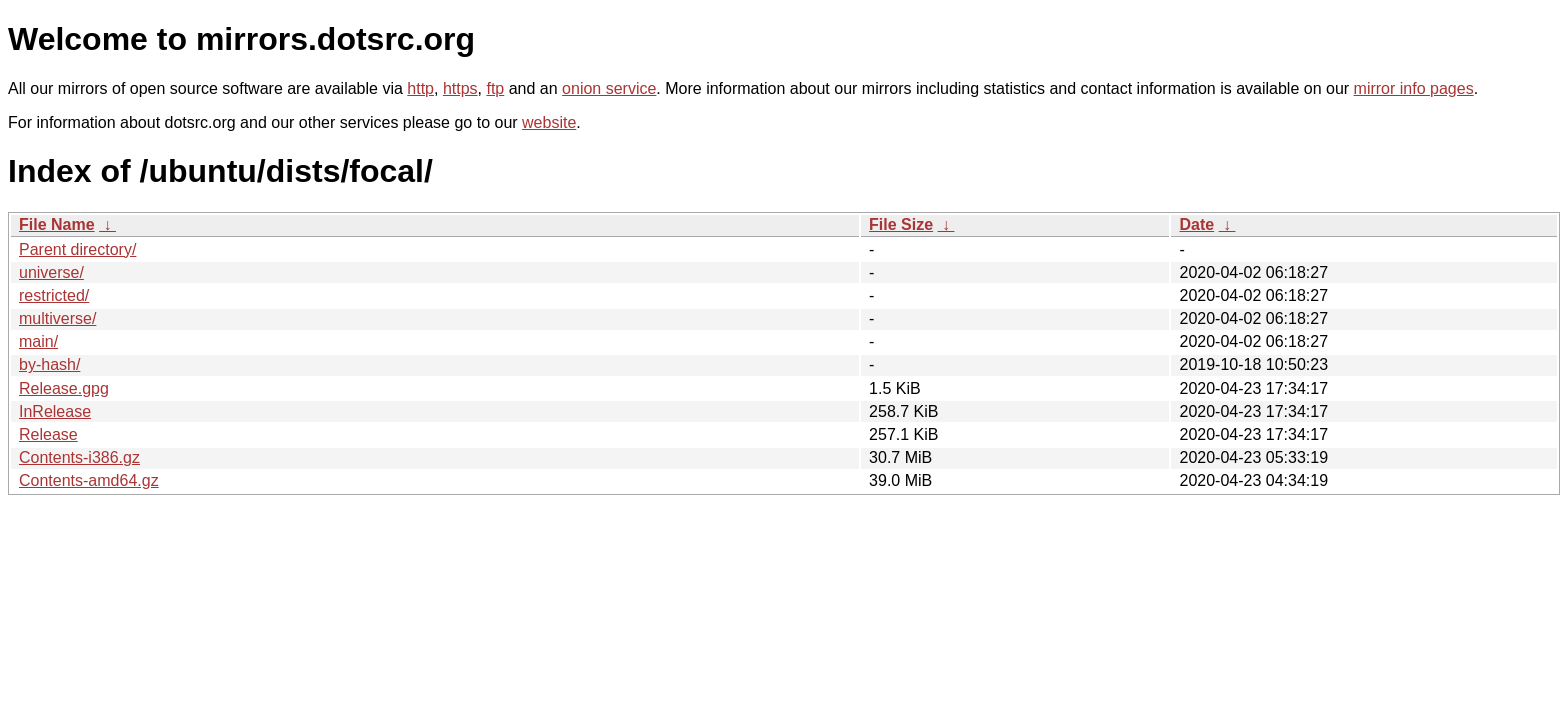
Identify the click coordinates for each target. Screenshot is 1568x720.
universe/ (51, 272)
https (460, 88)
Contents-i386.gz (79, 457)
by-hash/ (49, 364)
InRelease (55, 411)
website (549, 122)
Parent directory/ (77, 249)
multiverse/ (57, 318)
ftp (495, 88)
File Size (901, 224)
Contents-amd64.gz (89, 480)
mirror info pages (1414, 88)
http (420, 88)
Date (1196, 224)
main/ (38, 341)
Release (48, 434)
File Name (57, 224)
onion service (609, 88)
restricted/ (54, 295)
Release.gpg (64, 388)
